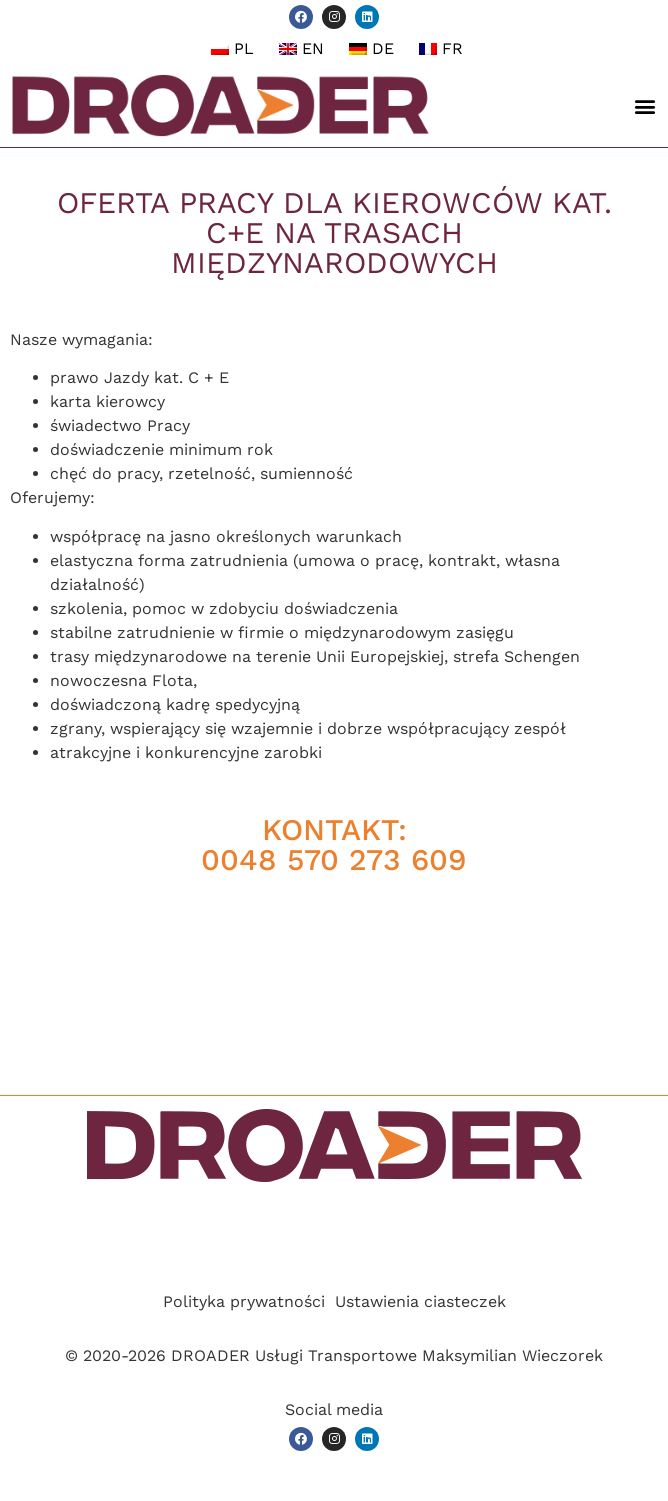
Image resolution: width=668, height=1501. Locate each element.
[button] (644, 105)
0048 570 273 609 (334, 859)
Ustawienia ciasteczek (420, 1301)
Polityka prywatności (244, 1301)
